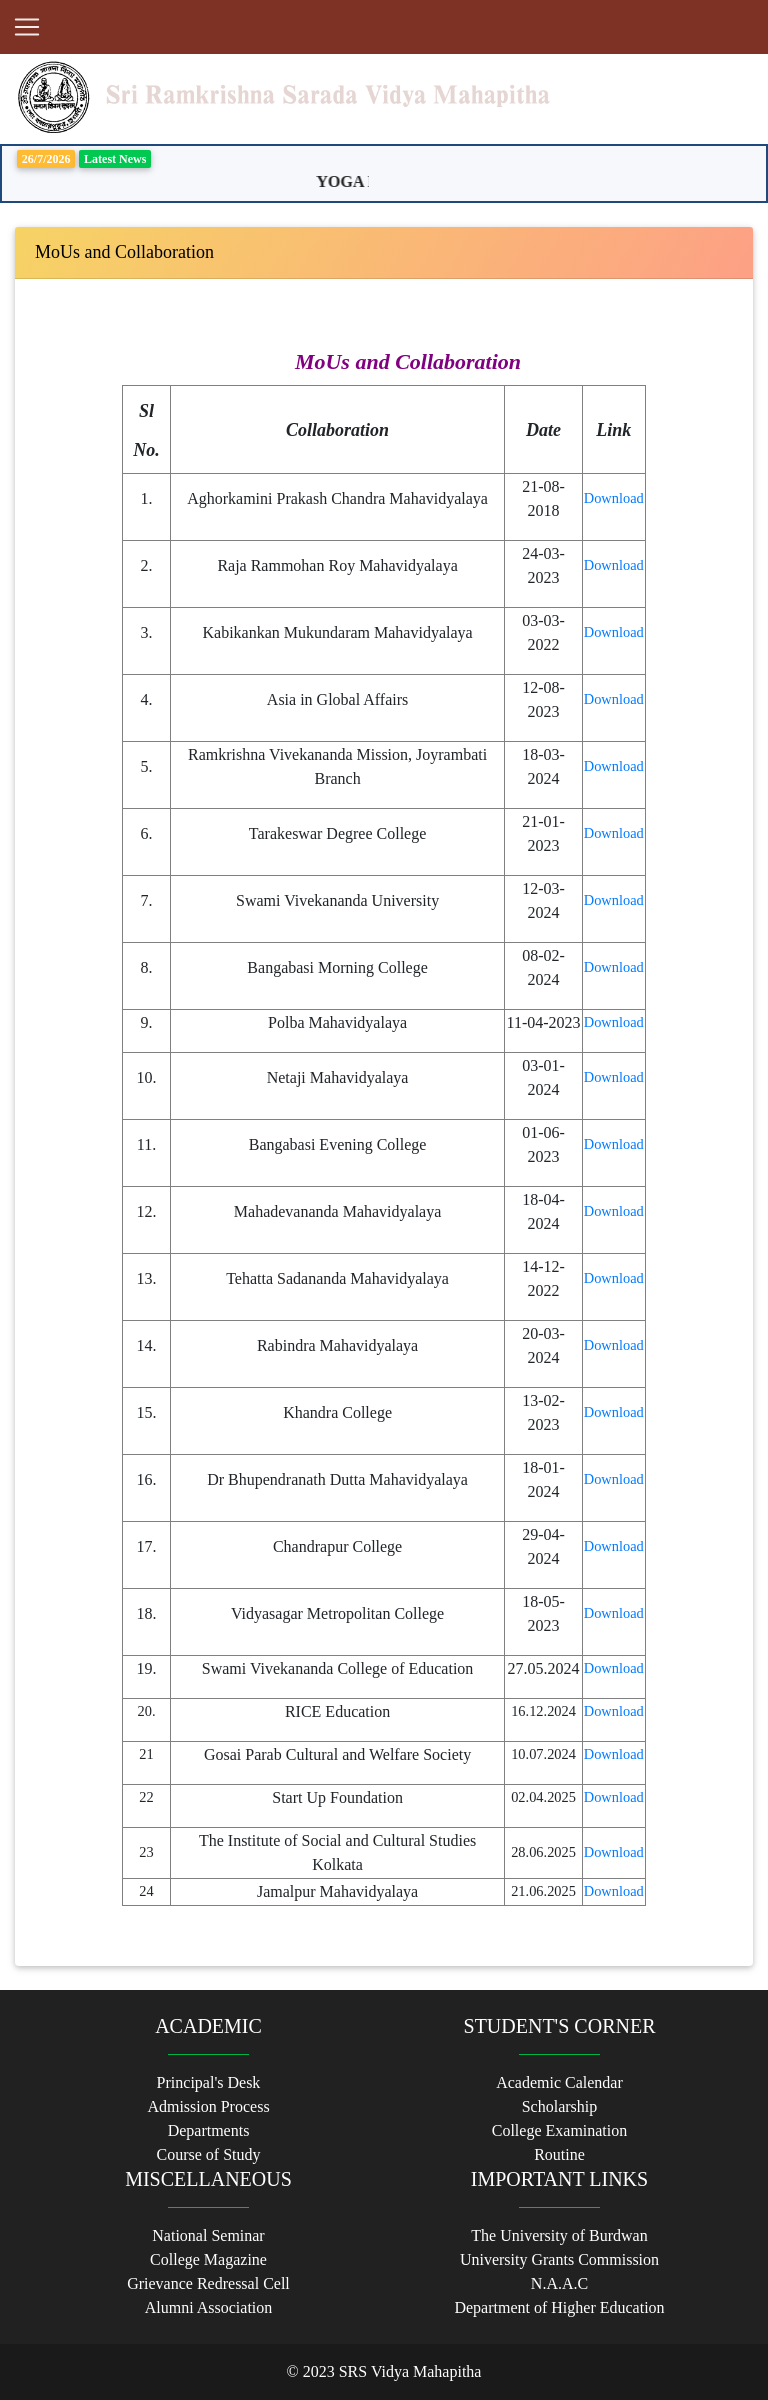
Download (614, 498)
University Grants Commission (559, 2259)
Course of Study (209, 2154)
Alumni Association (209, 2307)
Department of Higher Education (559, 2307)
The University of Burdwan (559, 2235)
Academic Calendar (559, 2082)
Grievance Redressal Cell (208, 2283)
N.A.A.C (559, 2283)
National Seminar (208, 2235)
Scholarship (560, 2106)
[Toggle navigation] (27, 27)
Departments (209, 2130)
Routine (559, 2154)
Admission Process (208, 2106)
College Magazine (208, 2259)
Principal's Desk (209, 2082)
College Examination (560, 2130)
